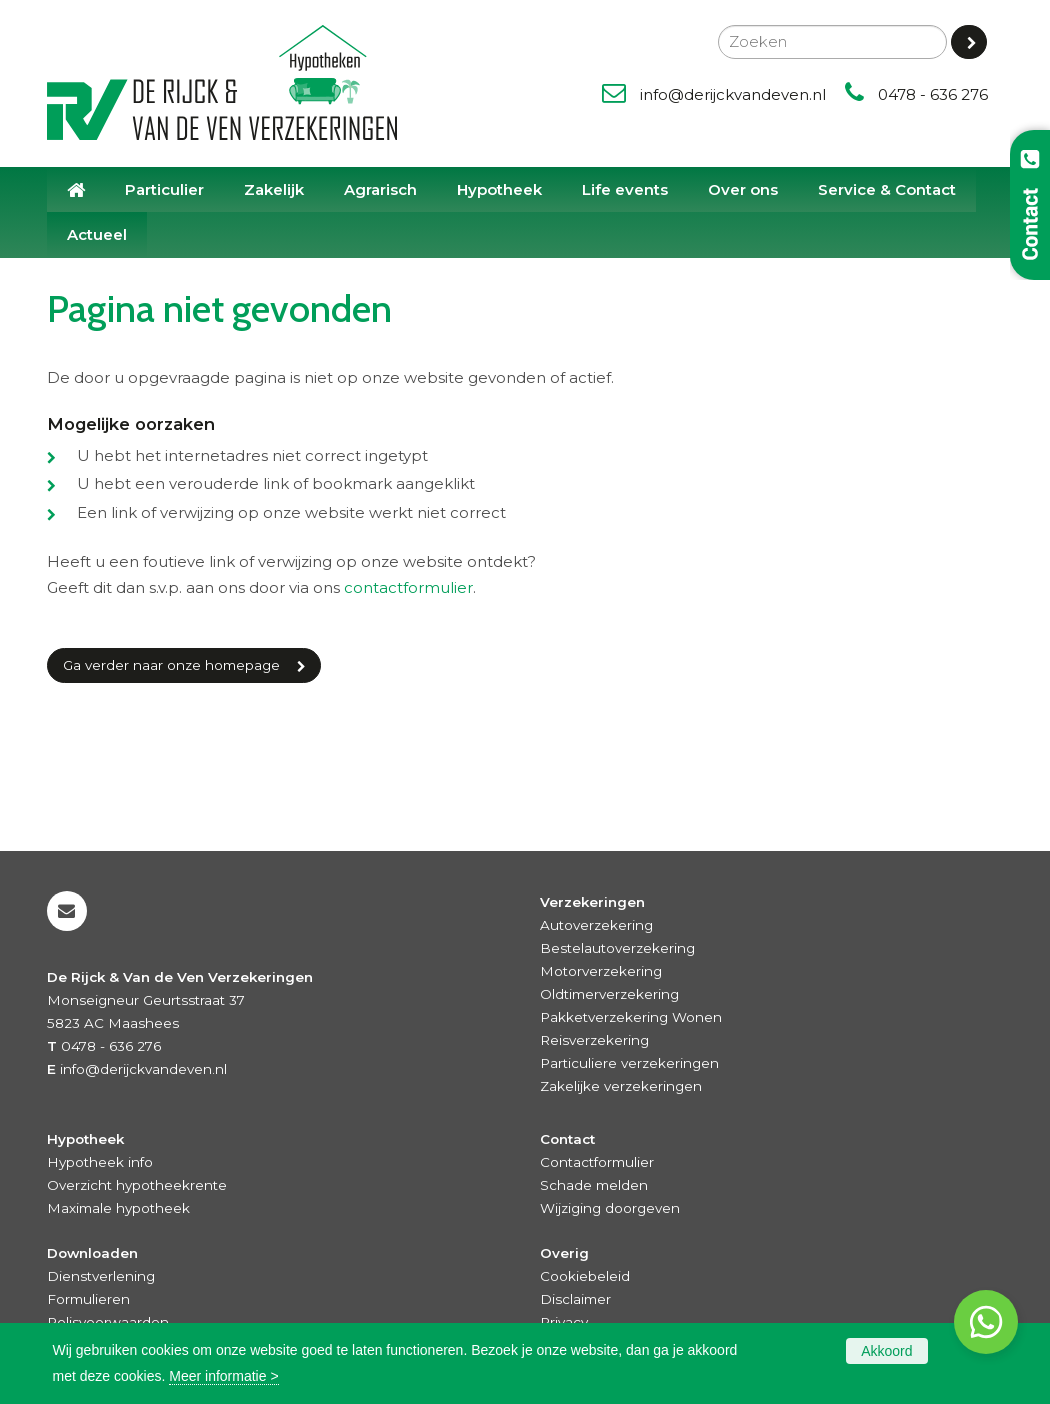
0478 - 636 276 (933, 94)
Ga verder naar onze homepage (171, 665)
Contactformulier (597, 1162)
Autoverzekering (596, 925)
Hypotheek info (100, 1162)
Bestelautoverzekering (617, 948)
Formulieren (88, 1299)
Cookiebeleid (585, 1276)
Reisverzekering (594, 1040)
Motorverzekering (601, 971)
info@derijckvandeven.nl (733, 94)
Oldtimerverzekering (609, 994)
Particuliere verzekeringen (629, 1063)
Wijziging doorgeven (610, 1208)
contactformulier (408, 587)
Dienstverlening (101, 1276)
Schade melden (594, 1185)
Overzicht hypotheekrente (137, 1185)
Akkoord (886, 1351)
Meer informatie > (223, 1376)
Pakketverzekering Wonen (631, 1017)
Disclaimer (575, 1299)
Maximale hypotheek (118, 1208)
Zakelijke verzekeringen (621, 1086)
